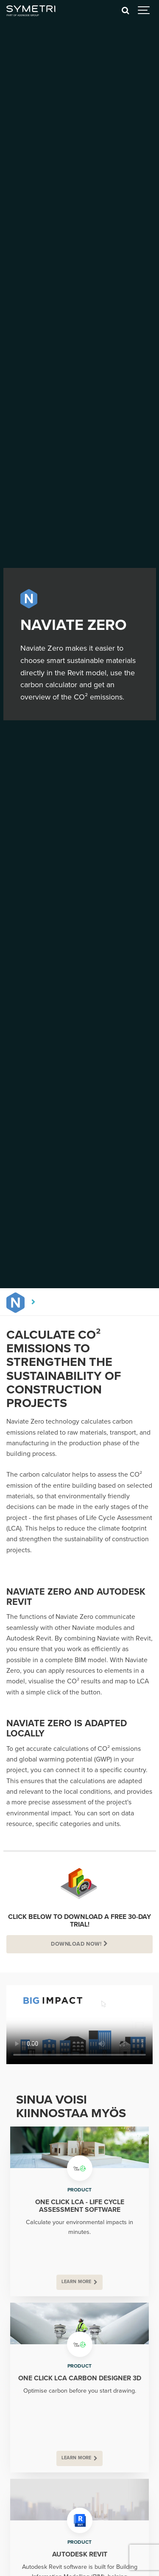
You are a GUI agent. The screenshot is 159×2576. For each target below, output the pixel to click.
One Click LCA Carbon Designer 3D (79, 2378)
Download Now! (76, 1944)
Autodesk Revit (79, 2554)
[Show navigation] (144, 10)
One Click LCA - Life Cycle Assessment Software (79, 2206)
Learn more (76, 2281)
